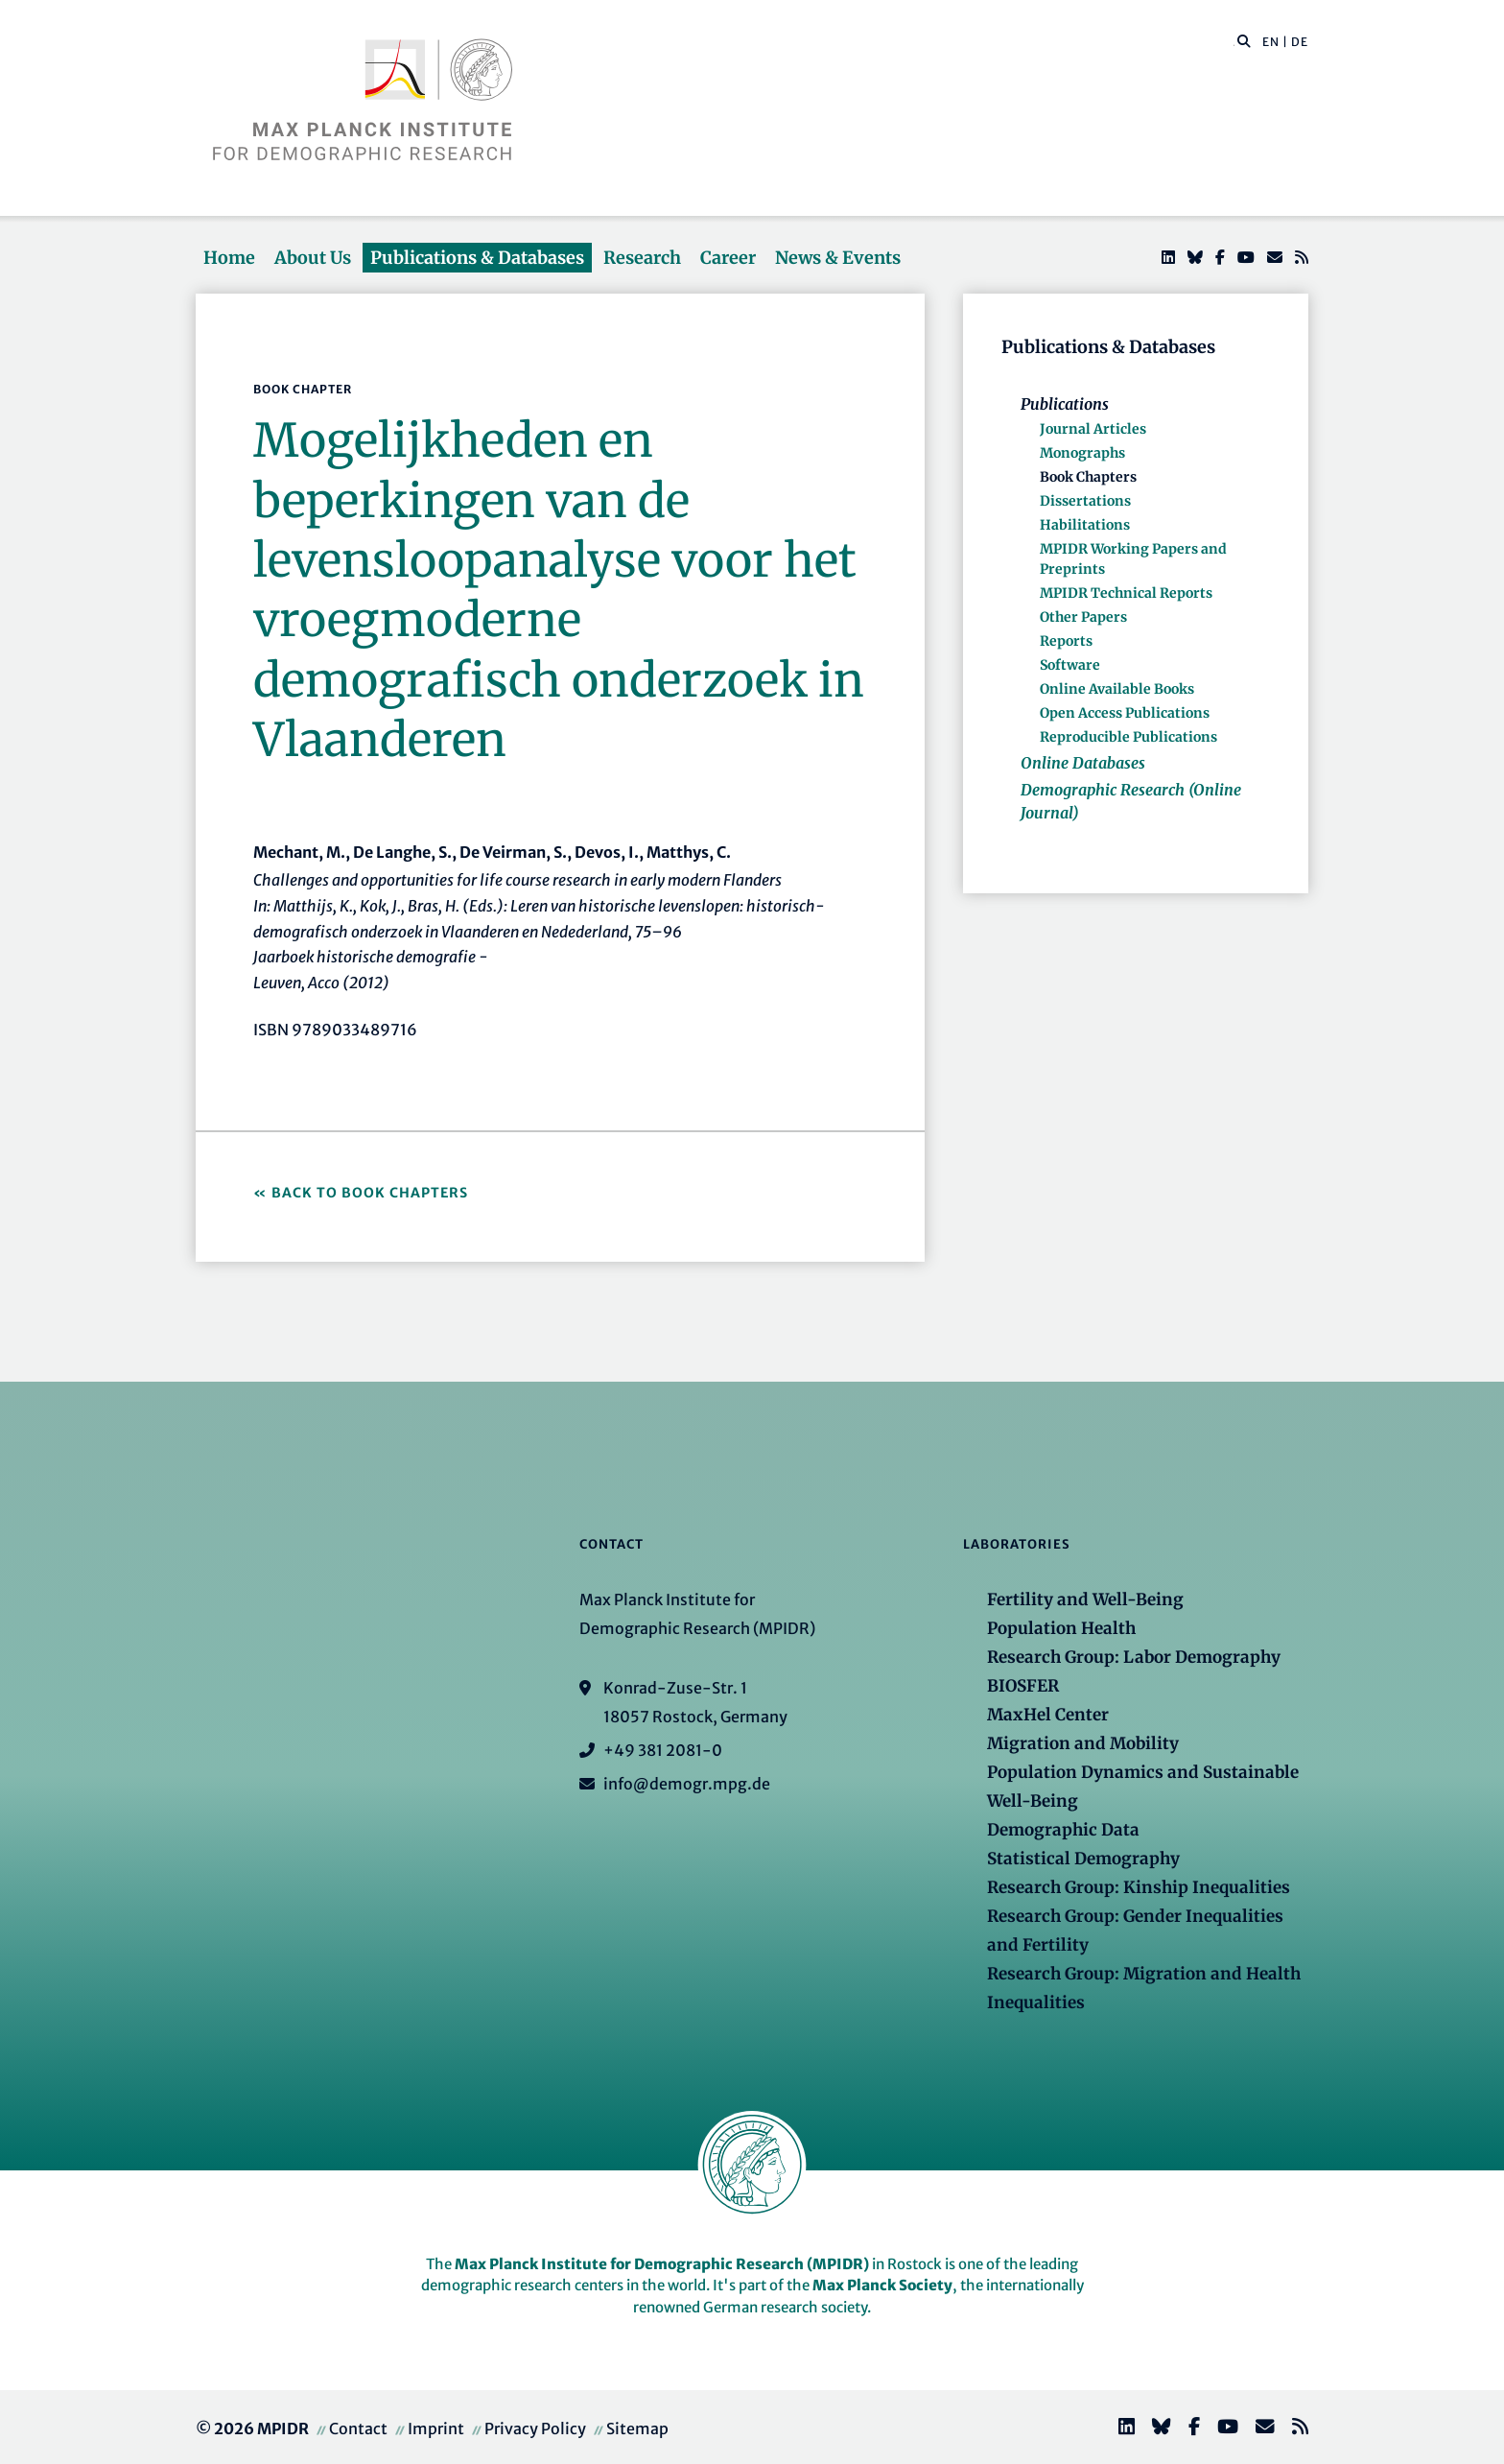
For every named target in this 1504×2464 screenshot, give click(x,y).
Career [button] (728, 258)
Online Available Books (1117, 689)
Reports (1066, 641)
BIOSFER (1023, 1685)
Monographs (1082, 453)
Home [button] (229, 258)
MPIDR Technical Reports (1126, 593)
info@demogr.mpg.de (686, 1783)
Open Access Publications (1125, 713)
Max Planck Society (882, 2285)
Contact (358, 2428)
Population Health (1061, 1628)
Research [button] (642, 258)
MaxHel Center (1048, 1714)
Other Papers (1083, 617)
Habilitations (1085, 524)
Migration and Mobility (1083, 1743)
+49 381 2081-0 (662, 1750)
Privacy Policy (535, 2428)
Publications (1065, 404)
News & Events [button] (838, 258)
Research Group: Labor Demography (1134, 1657)
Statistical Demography (1083, 1858)
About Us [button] (312, 258)
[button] (1244, 40)
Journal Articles (1093, 429)
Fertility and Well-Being (1085, 1599)
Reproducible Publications (1128, 737)
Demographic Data (1063, 1829)
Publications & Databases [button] (477, 258)
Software (1070, 665)
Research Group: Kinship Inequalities (1138, 1887)
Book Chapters (1088, 477)
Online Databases (1083, 762)
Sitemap (637, 2428)
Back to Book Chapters (369, 1192)
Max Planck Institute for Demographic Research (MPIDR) (662, 2264)
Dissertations (1085, 500)
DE (1299, 42)
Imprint (436, 2428)
